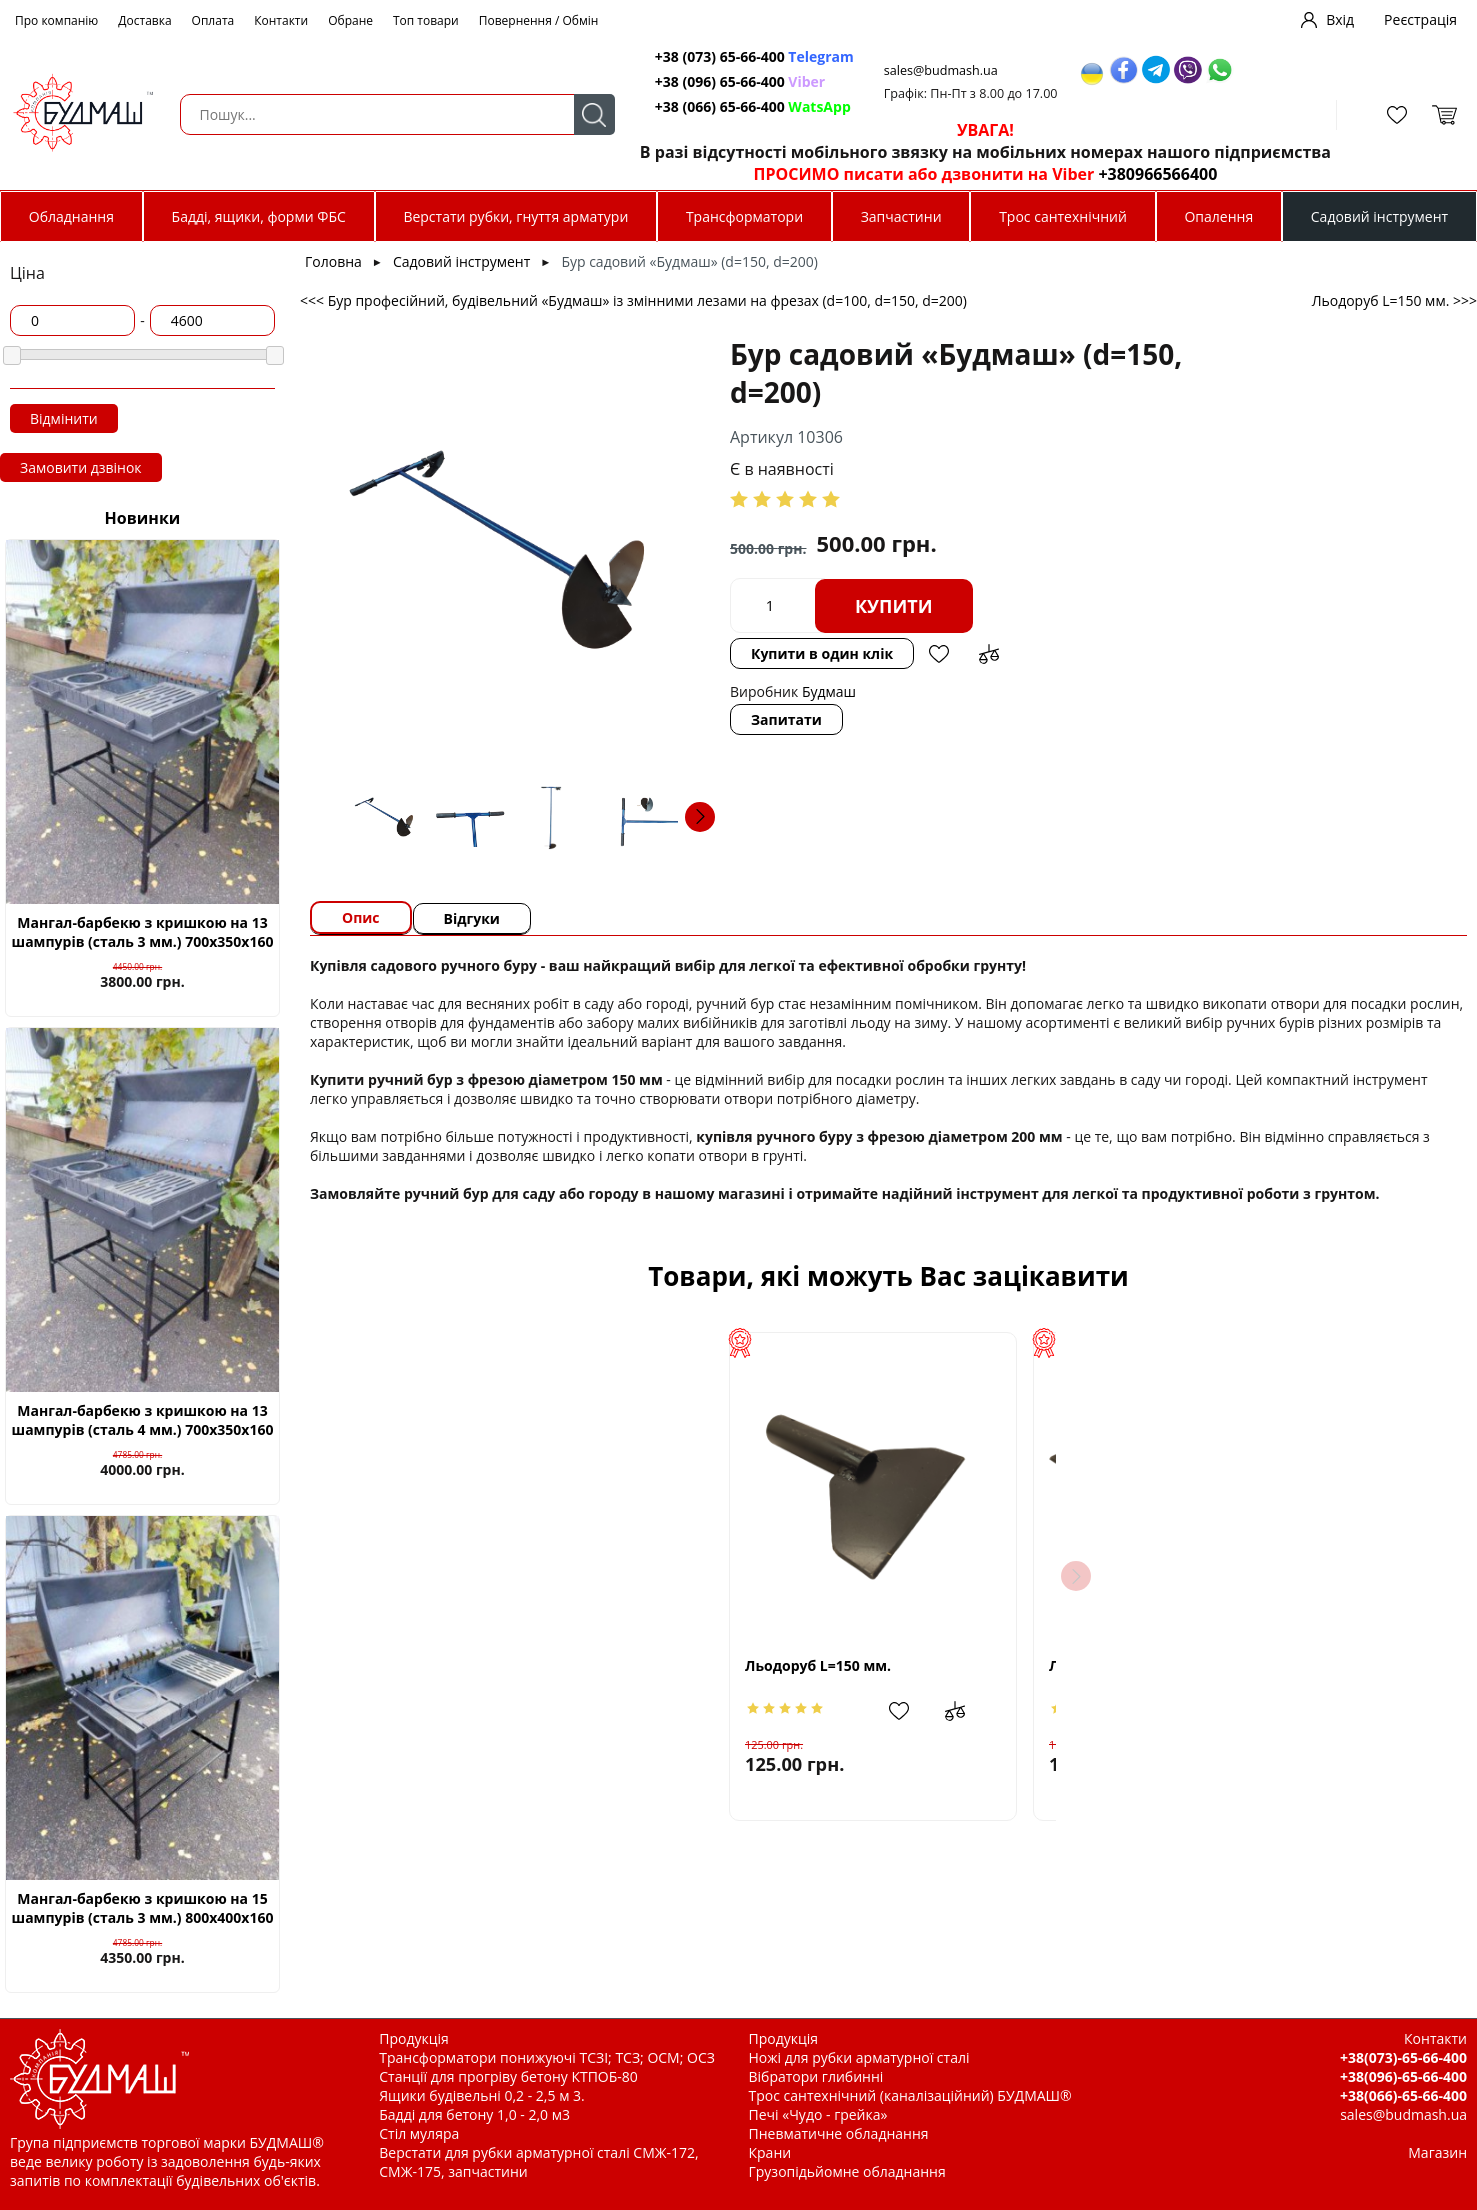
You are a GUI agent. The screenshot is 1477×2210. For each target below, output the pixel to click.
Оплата (213, 20)
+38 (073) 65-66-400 (754, 56)
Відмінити (64, 418)
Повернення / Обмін (539, 20)
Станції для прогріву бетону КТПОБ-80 (508, 2076)
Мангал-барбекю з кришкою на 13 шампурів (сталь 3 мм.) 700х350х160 (143, 932)
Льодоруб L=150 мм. (530, 1665)
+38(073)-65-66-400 (1403, 2057)
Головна (333, 261)
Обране (350, 20)
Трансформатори (744, 216)
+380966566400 (1157, 174)
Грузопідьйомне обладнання (847, 2171)
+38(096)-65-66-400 (1403, 2076)
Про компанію (56, 20)
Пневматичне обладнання (839, 2133)
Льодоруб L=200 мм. (834, 1665)
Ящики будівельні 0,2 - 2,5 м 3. (481, 2095)
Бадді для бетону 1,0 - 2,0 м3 (474, 2114)
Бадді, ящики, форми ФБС (259, 216)
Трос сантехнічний (1063, 216)
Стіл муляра (419, 2133)
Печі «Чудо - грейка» (818, 2114)
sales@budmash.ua (941, 70)
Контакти (281, 20)
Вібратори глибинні (816, 2076)
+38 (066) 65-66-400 (753, 106)
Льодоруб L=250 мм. (1138, 1665)
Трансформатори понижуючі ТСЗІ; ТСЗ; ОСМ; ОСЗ (547, 2057)
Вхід (1340, 19)
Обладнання (71, 216)
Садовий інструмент (1379, 216)
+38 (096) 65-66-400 (740, 81)
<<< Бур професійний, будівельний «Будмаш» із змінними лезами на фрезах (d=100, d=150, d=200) (633, 300)
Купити (894, 606)
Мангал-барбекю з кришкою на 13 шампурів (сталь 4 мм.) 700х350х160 (143, 1420)
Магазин (1437, 2152)
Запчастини (901, 216)
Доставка (144, 20)
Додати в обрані (939, 654)
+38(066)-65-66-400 (1403, 2095)
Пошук (594, 114)
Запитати (786, 719)
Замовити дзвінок (81, 467)
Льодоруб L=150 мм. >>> (1394, 300)
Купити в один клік (822, 653)
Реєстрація (1420, 19)
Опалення (1218, 216)
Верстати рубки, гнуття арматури (515, 216)
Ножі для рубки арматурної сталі (859, 2057)
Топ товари (426, 20)
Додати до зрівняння (989, 654)
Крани (770, 2152)
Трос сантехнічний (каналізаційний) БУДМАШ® (910, 2095)
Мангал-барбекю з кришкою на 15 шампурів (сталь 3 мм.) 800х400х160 (143, 1908)
